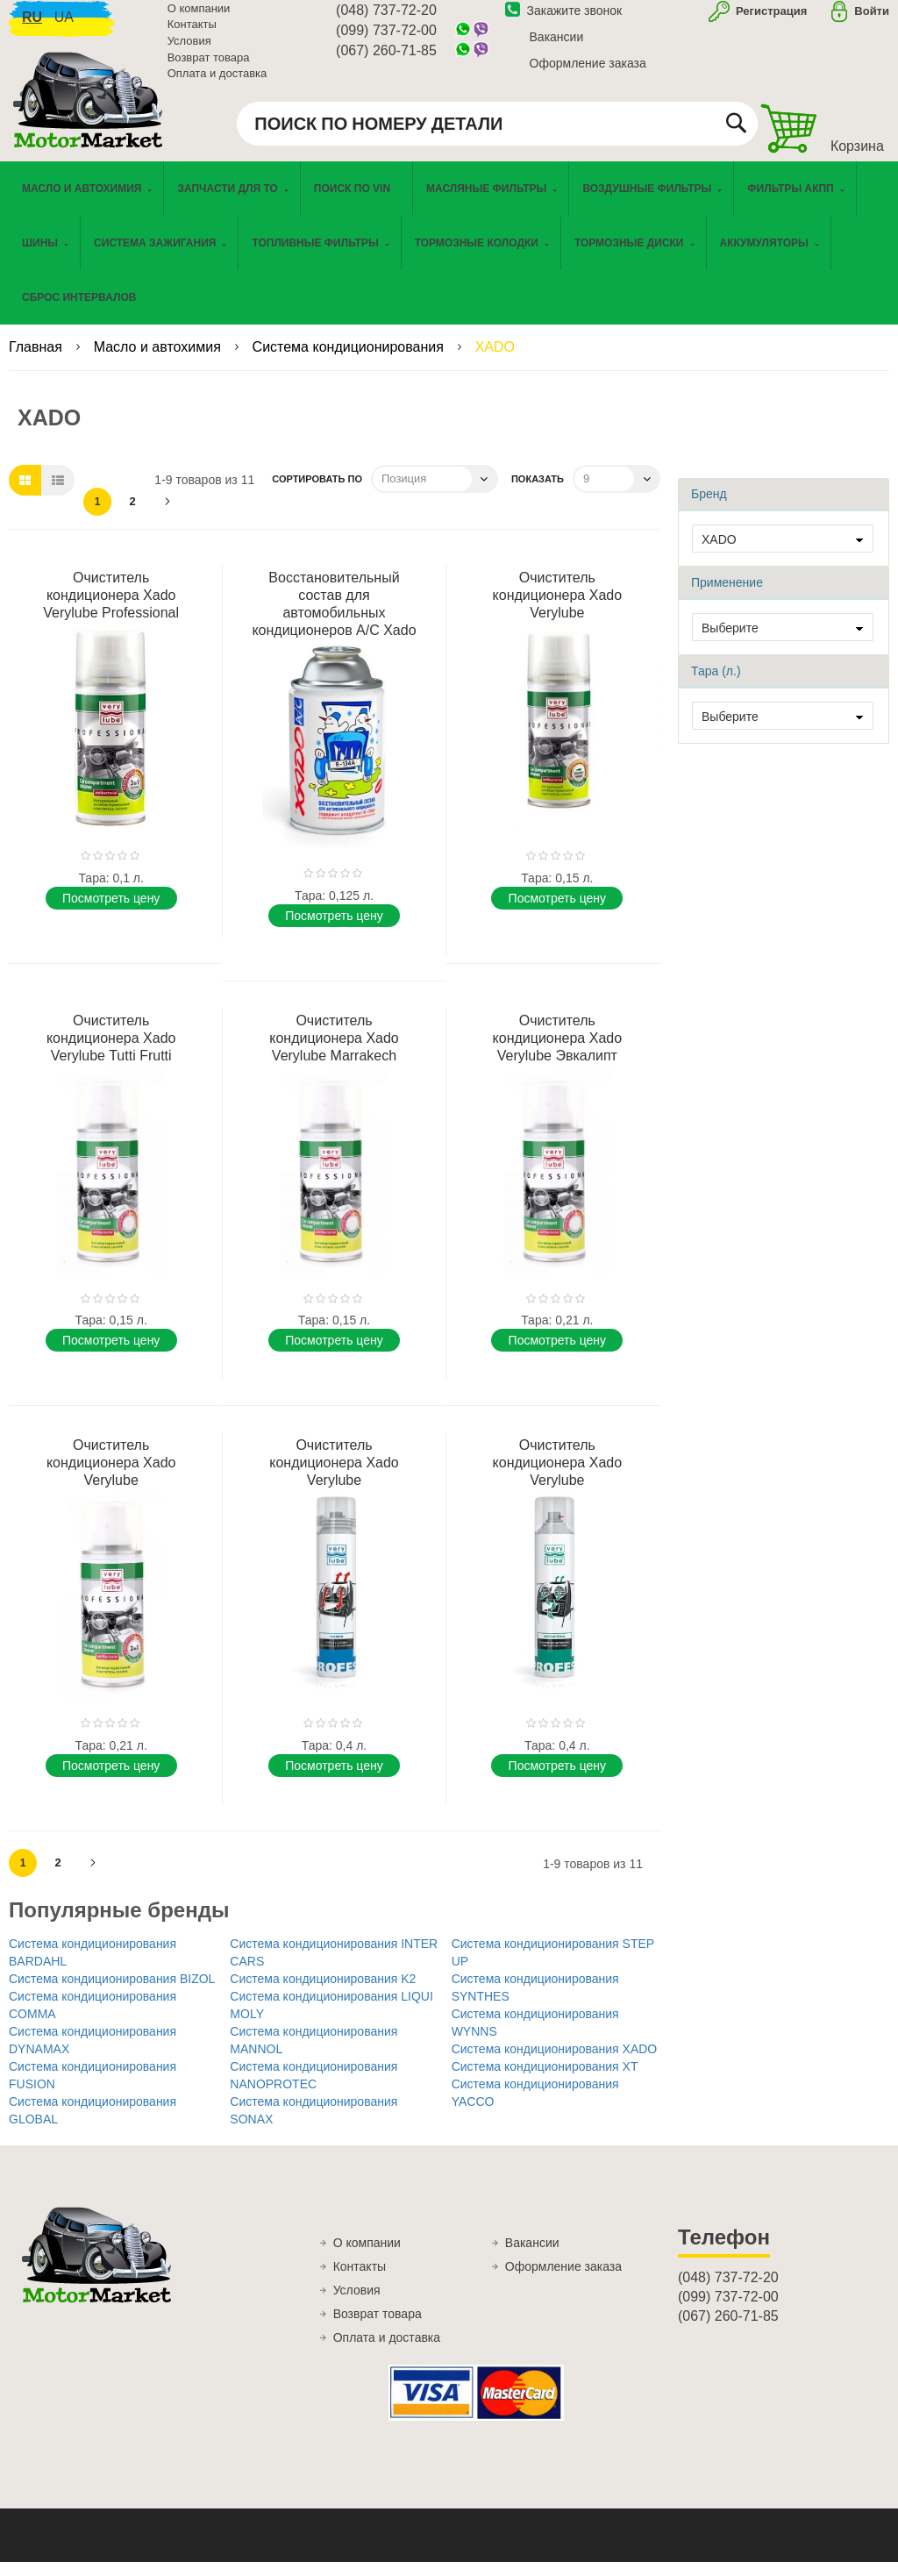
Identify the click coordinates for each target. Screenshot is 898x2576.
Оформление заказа (588, 73)
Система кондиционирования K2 (323, 1993)
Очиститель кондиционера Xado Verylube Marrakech (334, 1052)
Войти (871, 20)
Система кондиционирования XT (545, 2080)
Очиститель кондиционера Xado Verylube (558, 609)
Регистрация (769, 20)
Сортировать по (317, 493)
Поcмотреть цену (111, 912)
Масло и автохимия (159, 360)
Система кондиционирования (350, 360)
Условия (189, 50)
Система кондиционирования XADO (555, 2063)
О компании (199, 18)
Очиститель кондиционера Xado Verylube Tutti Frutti (111, 1052)
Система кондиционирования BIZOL (112, 1993)
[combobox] (497, 133)
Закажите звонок (564, 20)
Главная (37, 360)
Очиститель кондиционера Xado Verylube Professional (111, 609)
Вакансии (557, 46)
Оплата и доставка (217, 82)
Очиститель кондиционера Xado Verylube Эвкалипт (558, 1052)
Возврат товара (208, 67)
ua (64, 26)
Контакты (192, 34)
